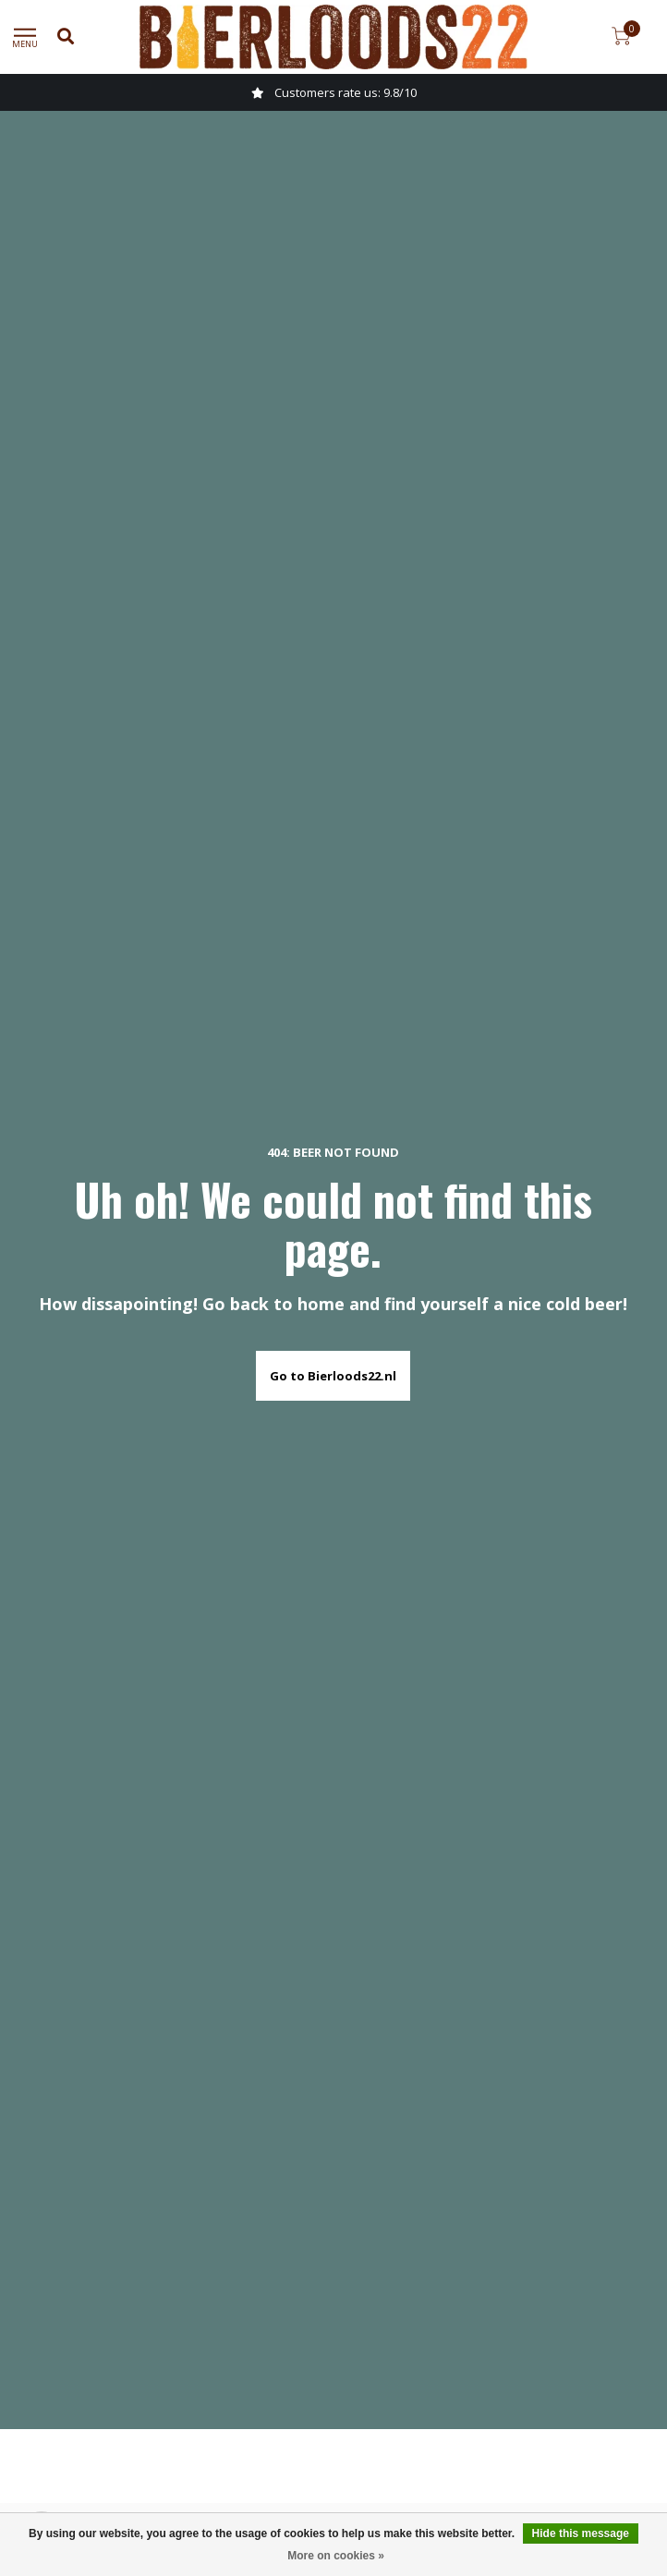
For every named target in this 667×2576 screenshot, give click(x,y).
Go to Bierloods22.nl (333, 1375)
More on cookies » (335, 2555)
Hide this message (580, 2533)
